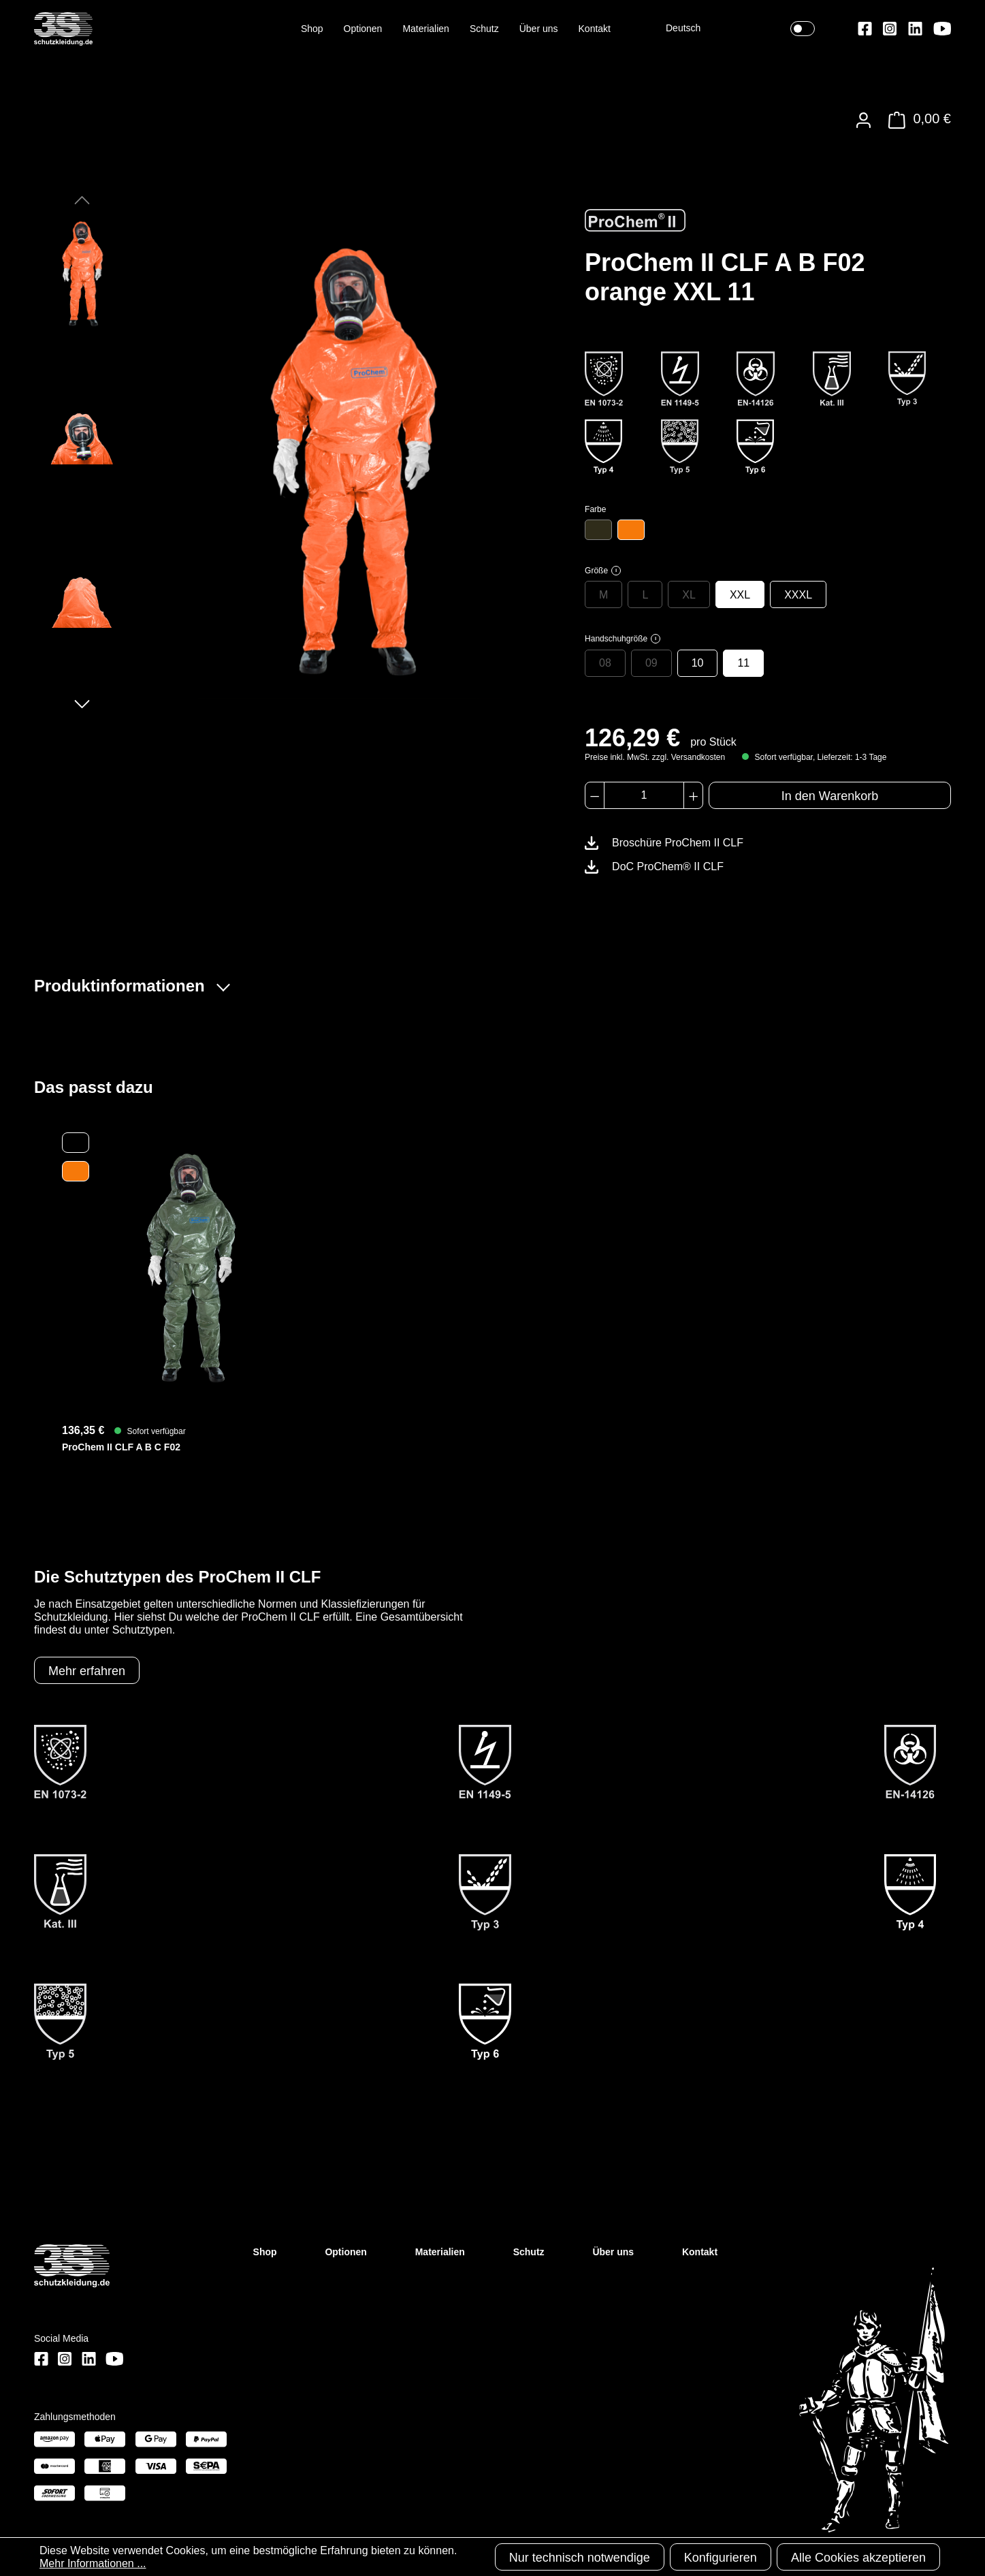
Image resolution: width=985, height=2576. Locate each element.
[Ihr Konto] (863, 120)
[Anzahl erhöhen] (693, 795)
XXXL (798, 595)
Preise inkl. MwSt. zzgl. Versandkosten (655, 757)
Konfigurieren (720, 2557)
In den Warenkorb (829, 796)
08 (605, 663)
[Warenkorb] (916, 120)
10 (698, 663)
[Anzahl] (643, 795)
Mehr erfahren (86, 1671)
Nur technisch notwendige (579, 2557)
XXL (740, 595)
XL (689, 595)
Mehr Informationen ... (92, 2563)
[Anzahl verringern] (594, 795)
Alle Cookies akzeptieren (858, 2557)
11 (743, 663)
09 (651, 663)
